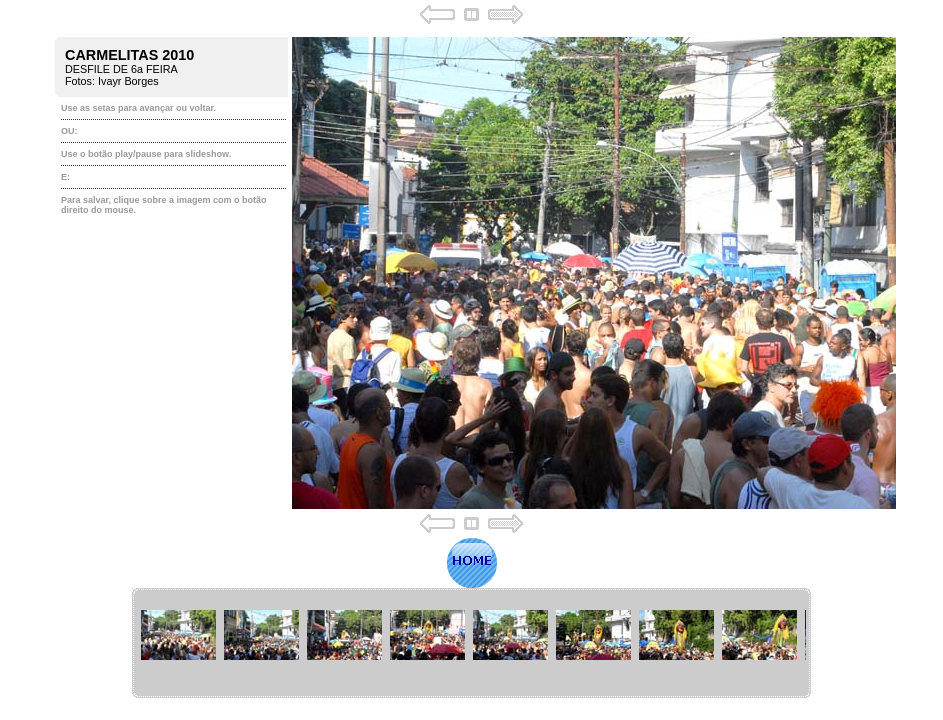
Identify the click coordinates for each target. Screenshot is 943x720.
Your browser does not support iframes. (471, 269)
